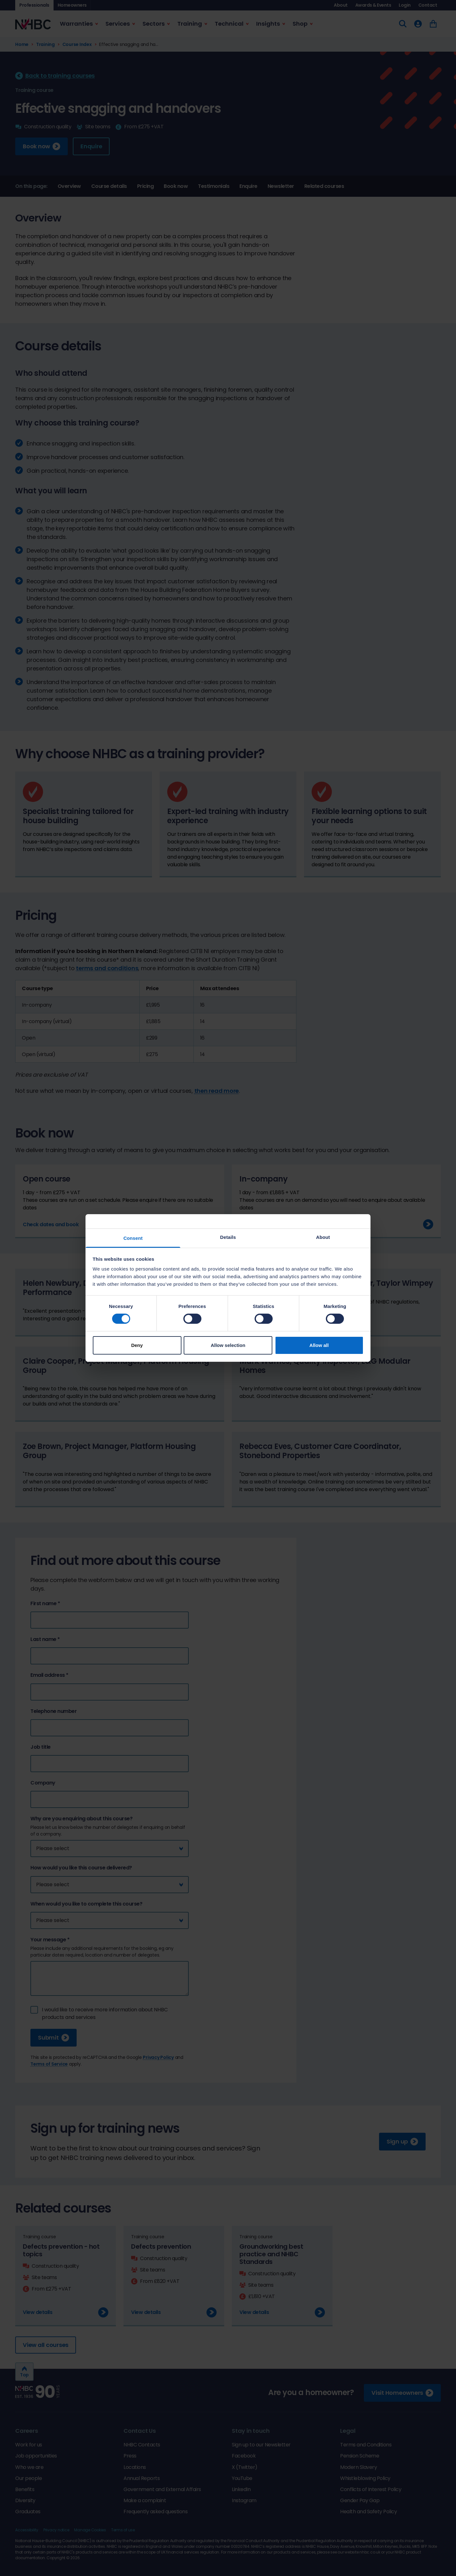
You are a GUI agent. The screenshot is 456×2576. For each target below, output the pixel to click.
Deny (137, 1345)
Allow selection (228, 1345)
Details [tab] (228, 1237)
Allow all (319, 1345)
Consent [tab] (133, 1238)
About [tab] (323, 1237)
